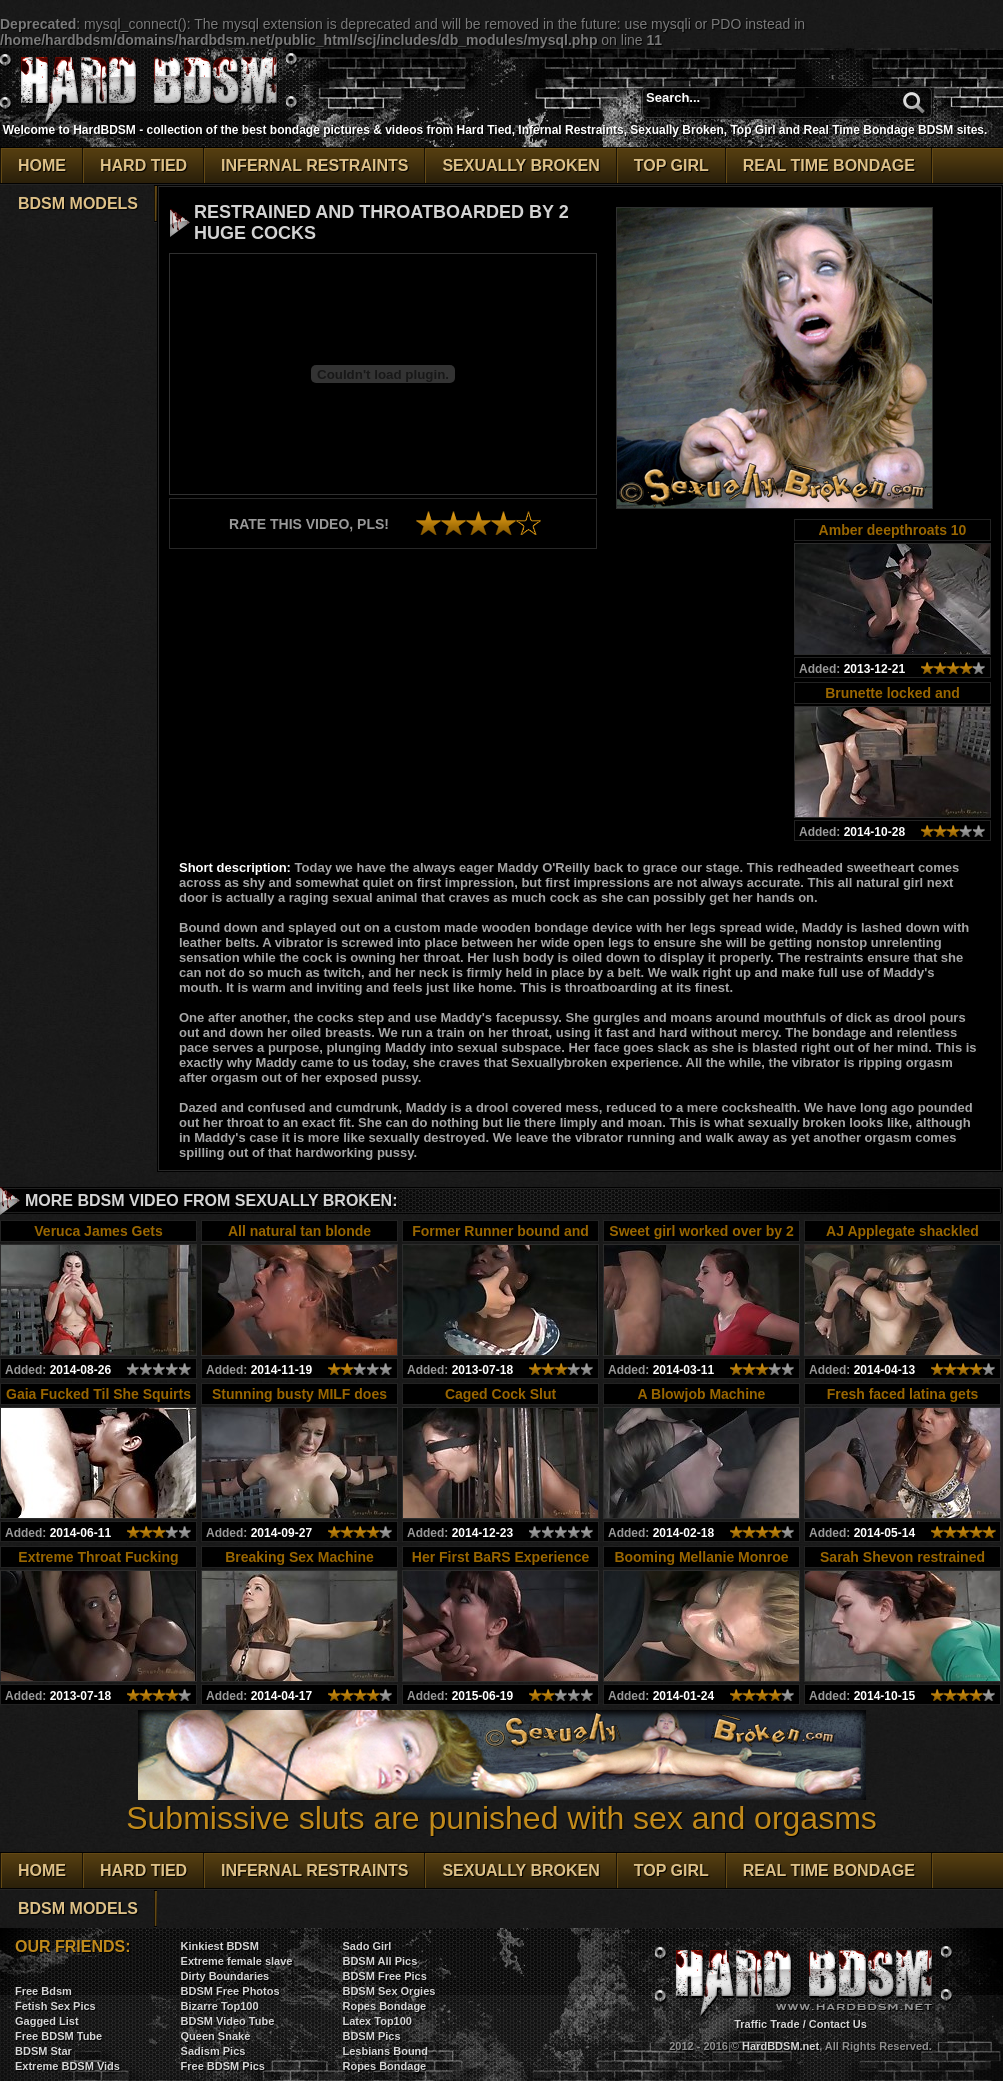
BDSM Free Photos (230, 1991)
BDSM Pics (371, 2036)
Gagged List (47, 2021)
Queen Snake (216, 2036)
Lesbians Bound (385, 2051)
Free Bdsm (43, 1991)
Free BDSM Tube (58, 2036)
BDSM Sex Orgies (388, 1991)
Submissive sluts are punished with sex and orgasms (501, 1803)
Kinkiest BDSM (220, 1946)
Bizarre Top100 (220, 2006)
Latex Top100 (377, 2021)
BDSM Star (43, 2051)
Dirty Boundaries (225, 1976)
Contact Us (838, 2024)
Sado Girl (366, 1946)
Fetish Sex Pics (55, 2006)
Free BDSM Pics (223, 2066)
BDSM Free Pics (384, 1976)
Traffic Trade (766, 2024)
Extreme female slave (237, 1961)
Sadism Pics (213, 2051)
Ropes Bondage (384, 2006)
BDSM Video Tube (228, 2021)
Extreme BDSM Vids (67, 2066)
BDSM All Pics (379, 1961)
